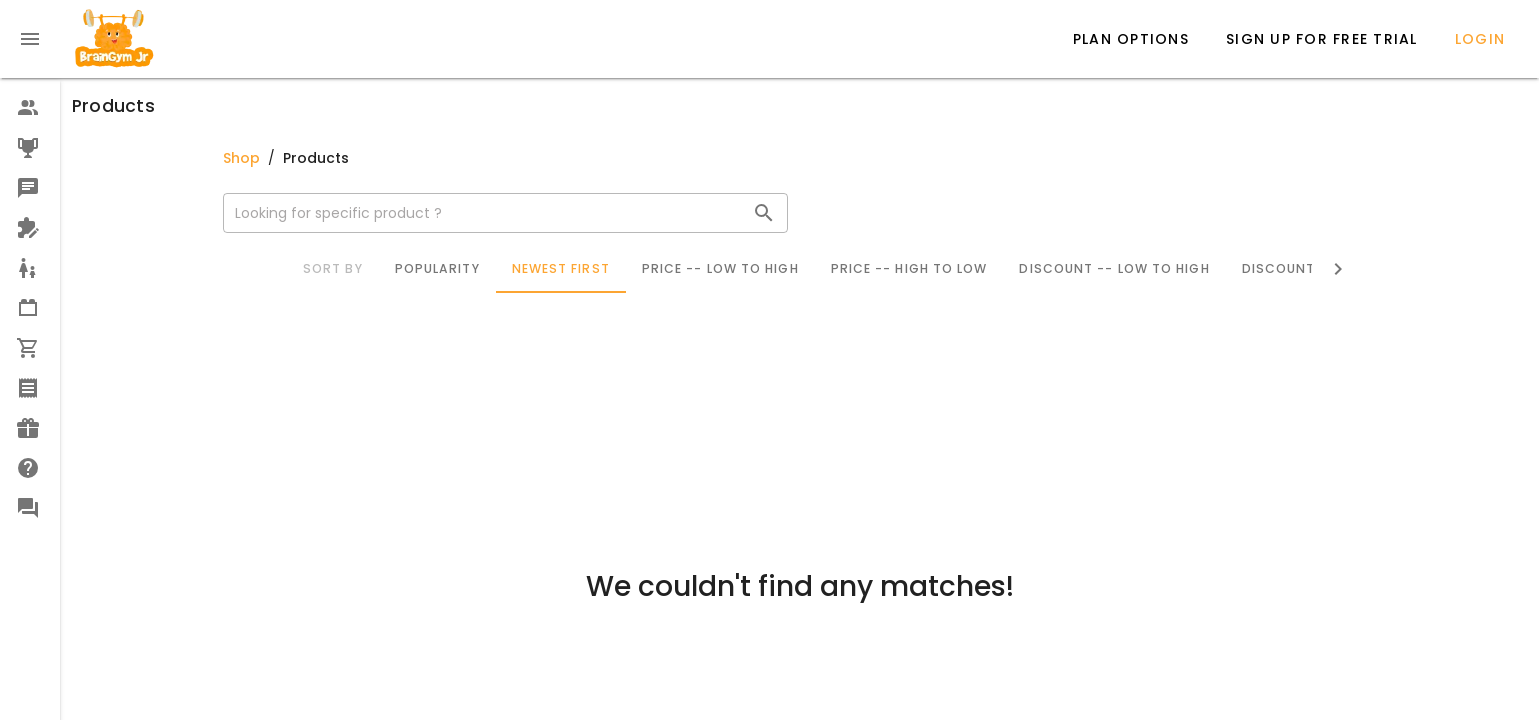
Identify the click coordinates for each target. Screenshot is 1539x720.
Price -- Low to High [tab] (720, 268)
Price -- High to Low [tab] (909, 268)
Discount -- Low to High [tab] (1114, 268)
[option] (30, 108)
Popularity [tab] (437, 268)
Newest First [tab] (561, 268)
